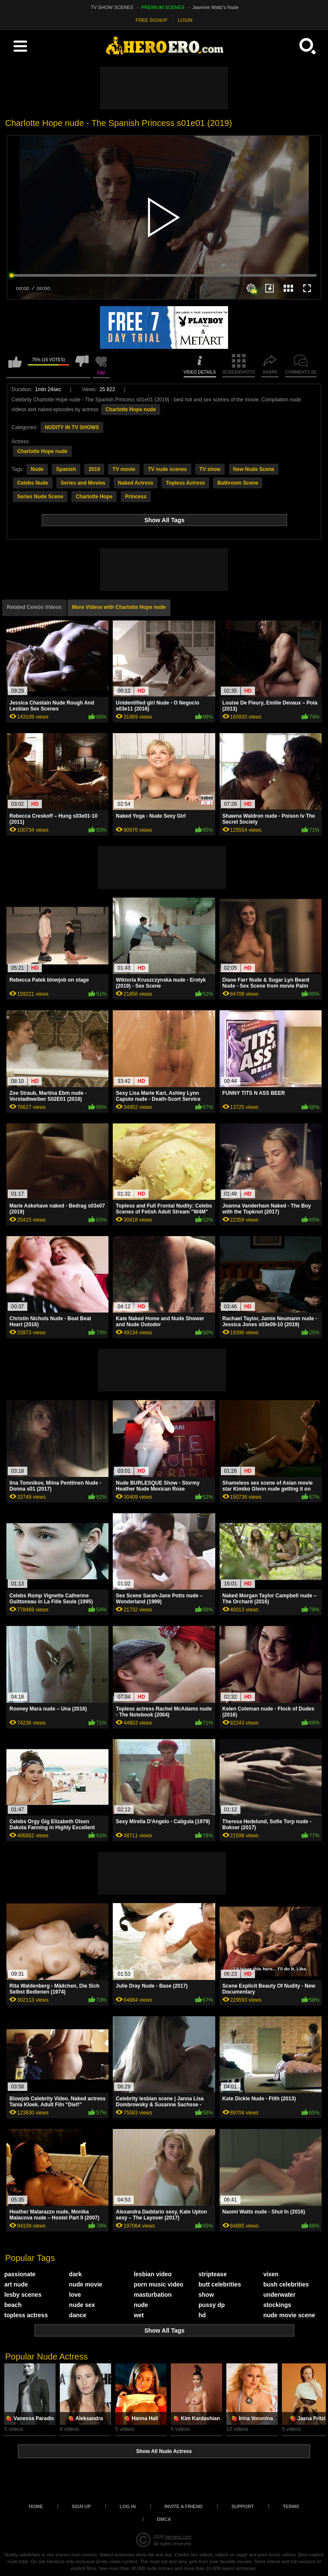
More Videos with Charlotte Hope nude (119, 607)
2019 (94, 469)
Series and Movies (83, 483)
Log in (128, 2506)
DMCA (164, 2519)
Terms (291, 2506)
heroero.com (178, 2536)
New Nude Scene (254, 469)
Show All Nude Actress (164, 2451)
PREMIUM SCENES (162, 7)
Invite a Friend (183, 2506)
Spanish (66, 469)
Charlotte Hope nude (130, 409)
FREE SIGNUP (152, 20)
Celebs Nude (32, 483)
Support (242, 2506)
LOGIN (185, 20)
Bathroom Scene (237, 483)
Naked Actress (135, 483)
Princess (135, 497)
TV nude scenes (167, 469)
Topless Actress (185, 483)
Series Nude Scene (40, 497)
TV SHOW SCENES (112, 7)
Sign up (81, 2506)
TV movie (123, 469)
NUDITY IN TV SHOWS (72, 427)
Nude (37, 469)
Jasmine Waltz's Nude (216, 7)
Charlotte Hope (94, 497)
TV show (209, 469)
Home (36, 2506)
